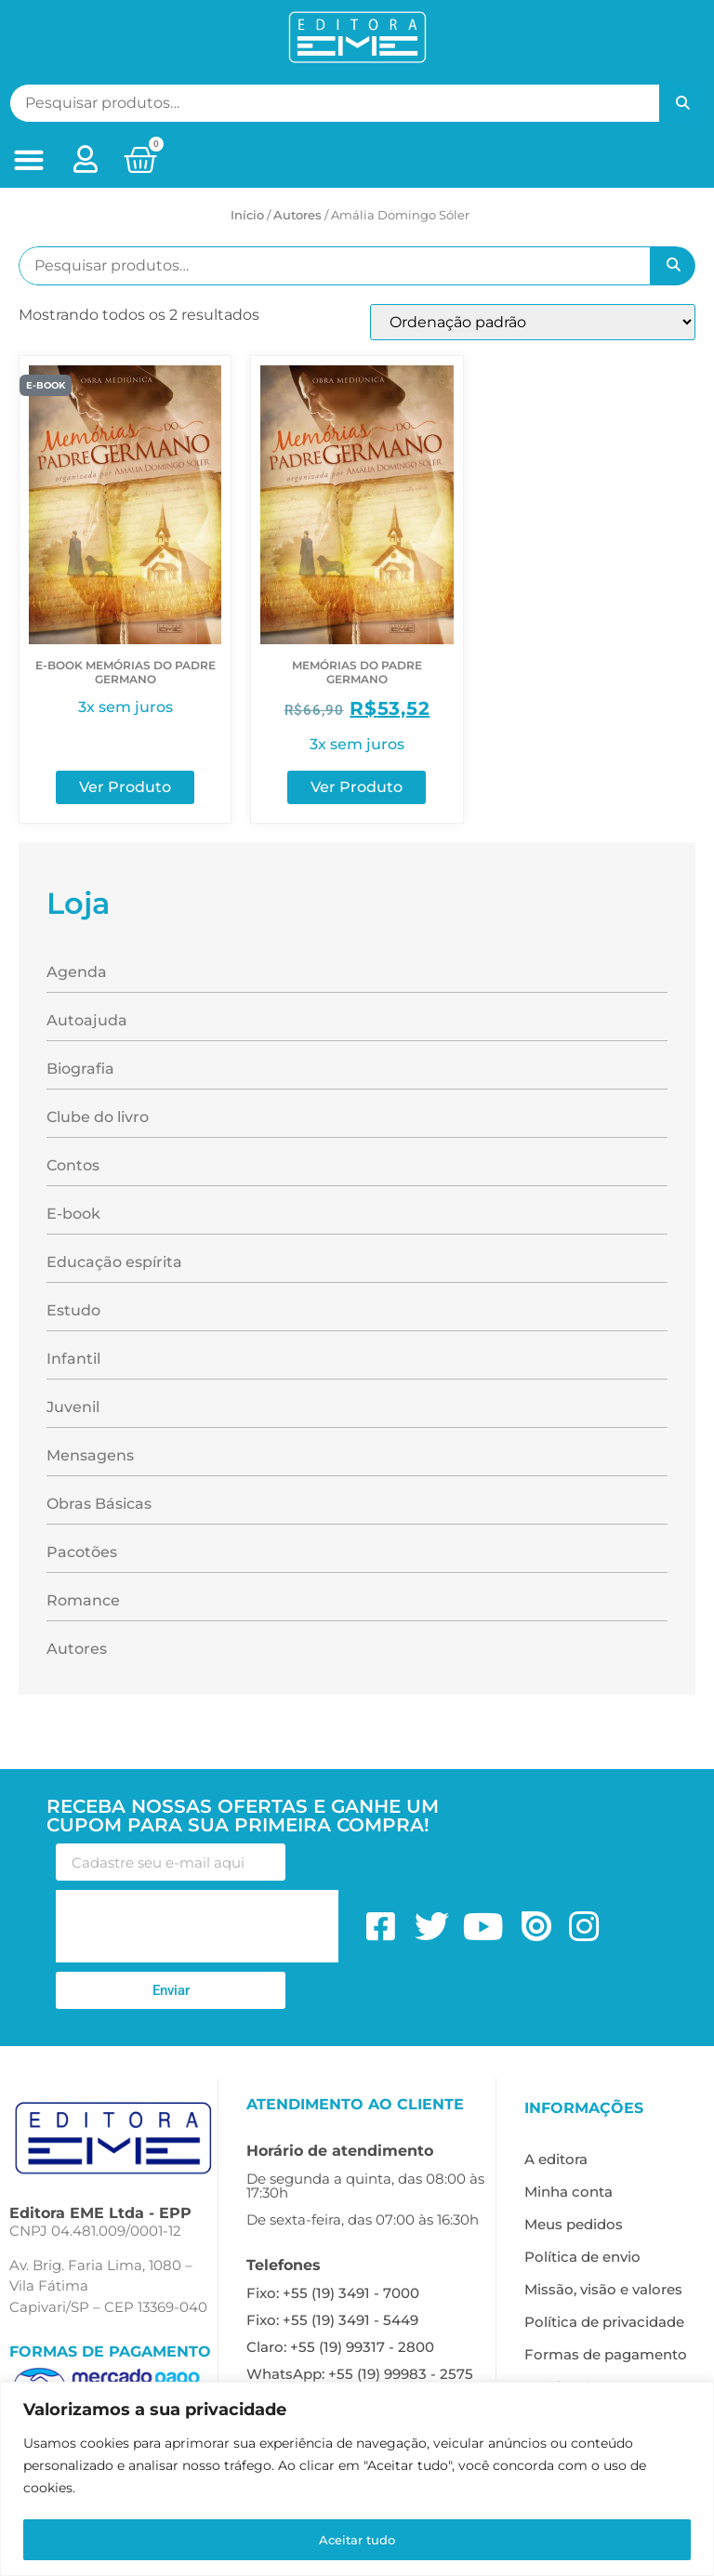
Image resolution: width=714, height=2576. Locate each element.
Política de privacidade (604, 2322)
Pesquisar (682, 103)
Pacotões (81, 1552)
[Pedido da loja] (532, 322)
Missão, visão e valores (603, 2289)
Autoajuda (86, 1020)
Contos (72, 1165)
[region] (357, 2480)
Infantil (73, 1358)
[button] (28, 160)
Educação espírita (114, 1262)
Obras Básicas (99, 1504)
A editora (556, 2159)
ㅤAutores (297, 214)
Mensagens (90, 1455)
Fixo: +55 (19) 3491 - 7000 (332, 2293)
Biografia (80, 1068)
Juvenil (72, 1407)
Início (247, 214)
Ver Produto (125, 787)
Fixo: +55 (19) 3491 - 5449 (332, 2320)
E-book (73, 1213)
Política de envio (582, 2257)
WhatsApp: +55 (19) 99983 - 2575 (359, 2374)
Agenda (76, 972)
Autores (76, 1649)
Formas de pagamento (605, 2354)
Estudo (73, 1310)
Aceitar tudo (357, 2539)
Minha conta (568, 2191)
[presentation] (197, 1926)
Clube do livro (97, 1117)
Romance (83, 1600)
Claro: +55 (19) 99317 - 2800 (340, 2347)
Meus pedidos (573, 2224)
